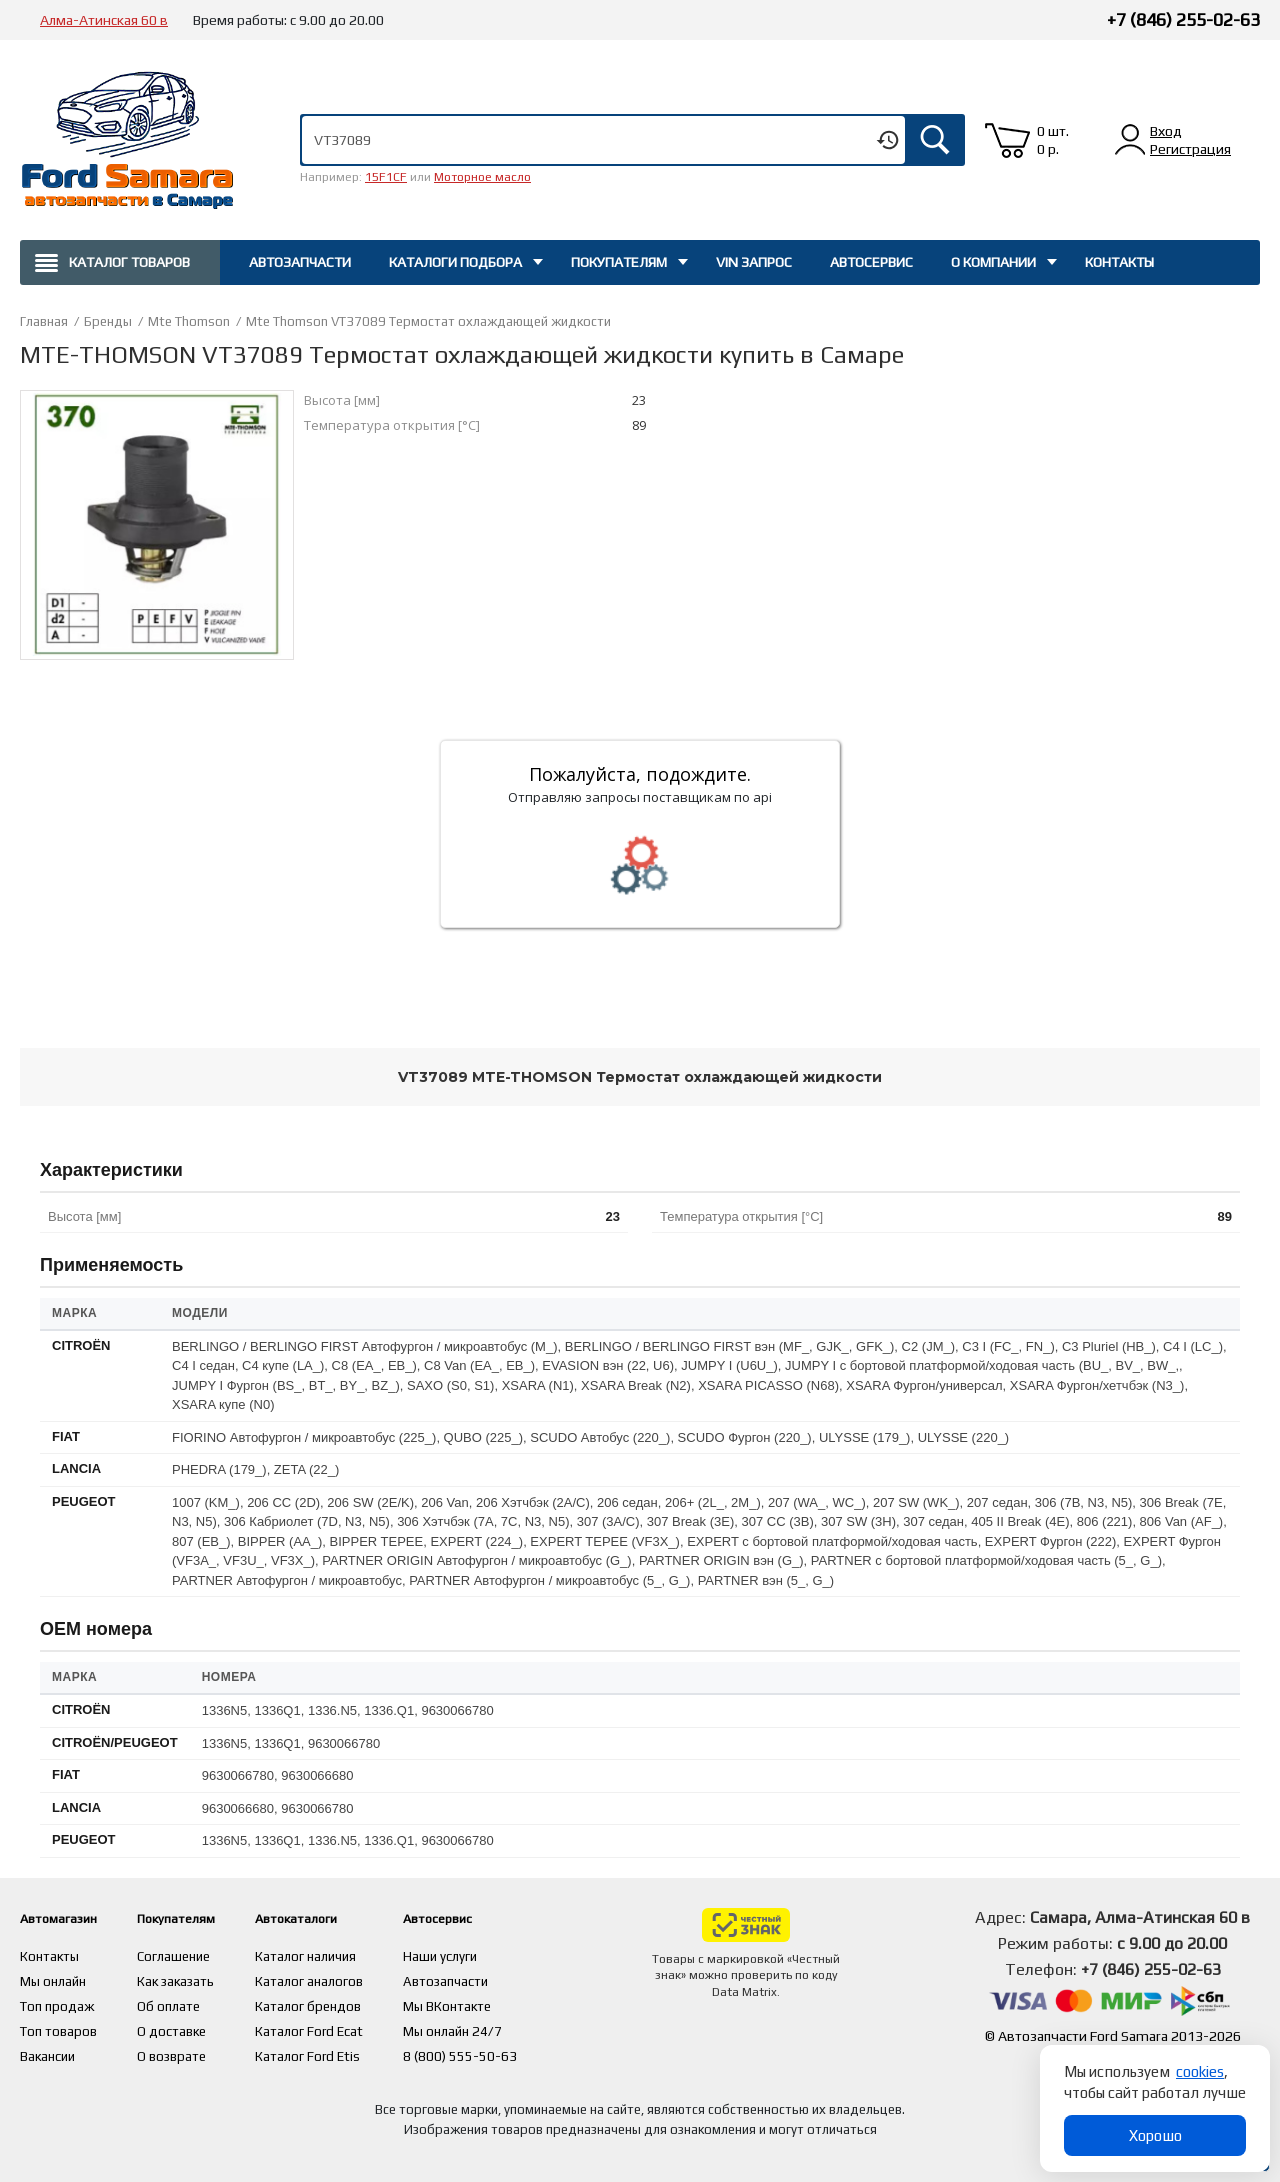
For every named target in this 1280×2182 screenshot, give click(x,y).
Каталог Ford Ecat (351, 2027)
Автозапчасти (300, 262)
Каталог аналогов (351, 1979)
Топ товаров (60, 2027)
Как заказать (197, 1979)
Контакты (1119, 262)
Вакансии (49, 2051)
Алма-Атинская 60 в (104, 20)
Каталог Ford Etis (349, 2051)
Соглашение (196, 1955)
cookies (1200, 2071)
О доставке (193, 2027)
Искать (935, 140)
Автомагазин (68, 1917)
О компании (993, 262)
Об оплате (189, 2003)
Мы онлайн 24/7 (497, 2027)
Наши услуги (484, 1955)
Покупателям (619, 262)
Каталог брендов (350, 2003)
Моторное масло (482, 177)
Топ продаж (58, 2003)
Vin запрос (754, 262)
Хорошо (1155, 2135)
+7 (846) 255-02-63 (1183, 19)
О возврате (193, 2051)
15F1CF (386, 177)
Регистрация (1190, 149)
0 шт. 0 (1053, 140)
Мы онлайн (54, 1979)
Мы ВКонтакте (491, 2003)
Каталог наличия (348, 1955)
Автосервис (871, 262)
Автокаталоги (348, 1917)
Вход (1166, 131)
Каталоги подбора (455, 262)
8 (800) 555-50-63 (503, 2051)
